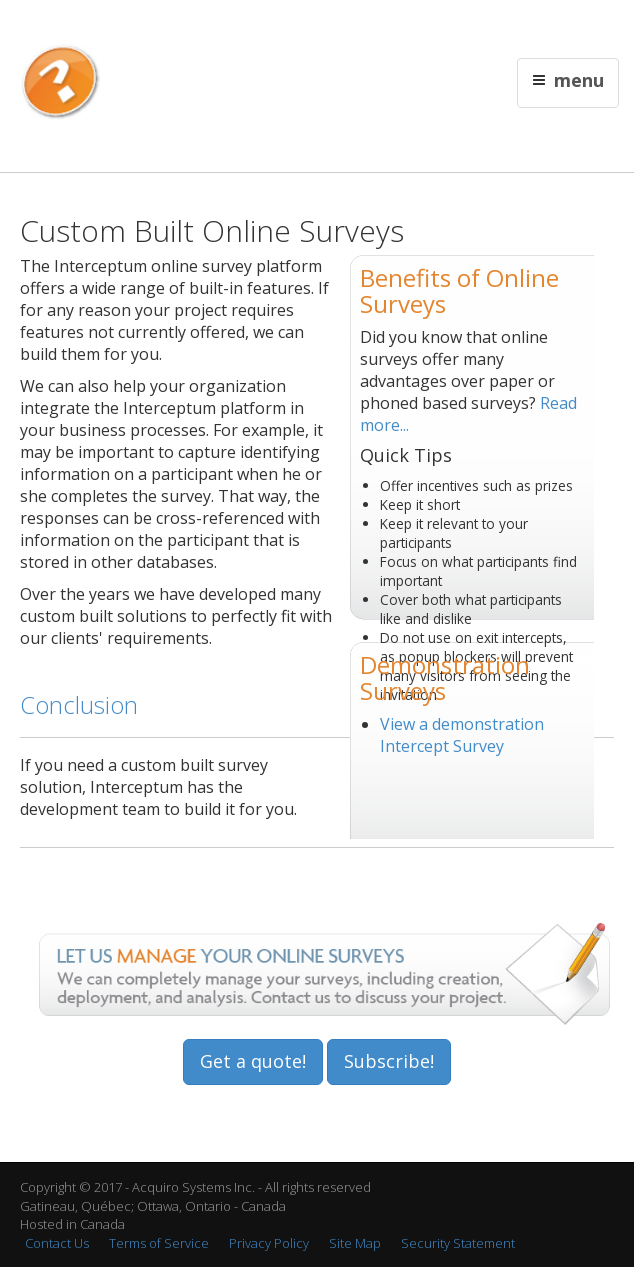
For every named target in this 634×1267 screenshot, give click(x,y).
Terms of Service (159, 1243)
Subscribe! (389, 1061)
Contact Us (411, 26)
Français (350, 26)
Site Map (355, 1243)
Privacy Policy (269, 1243)
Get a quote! (253, 1061)
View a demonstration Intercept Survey (462, 735)
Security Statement (458, 1243)
